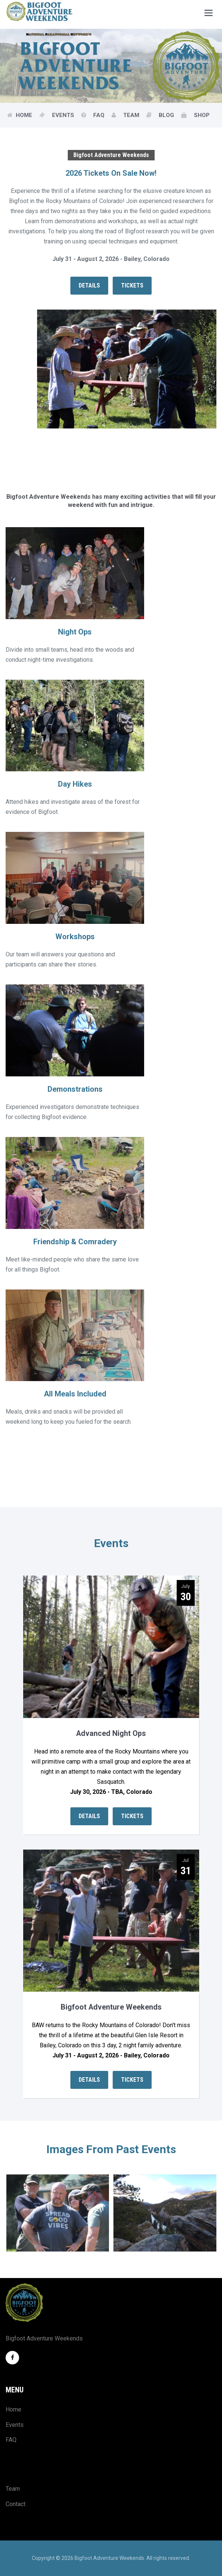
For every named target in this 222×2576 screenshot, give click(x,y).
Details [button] (89, 285)
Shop (202, 115)
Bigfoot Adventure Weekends (111, 2006)
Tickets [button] (132, 285)
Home (25, 115)
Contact (15, 2503)
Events (64, 115)
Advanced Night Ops (111, 1733)
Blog (167, 115)
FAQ (99, 115)
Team (132, 115)
